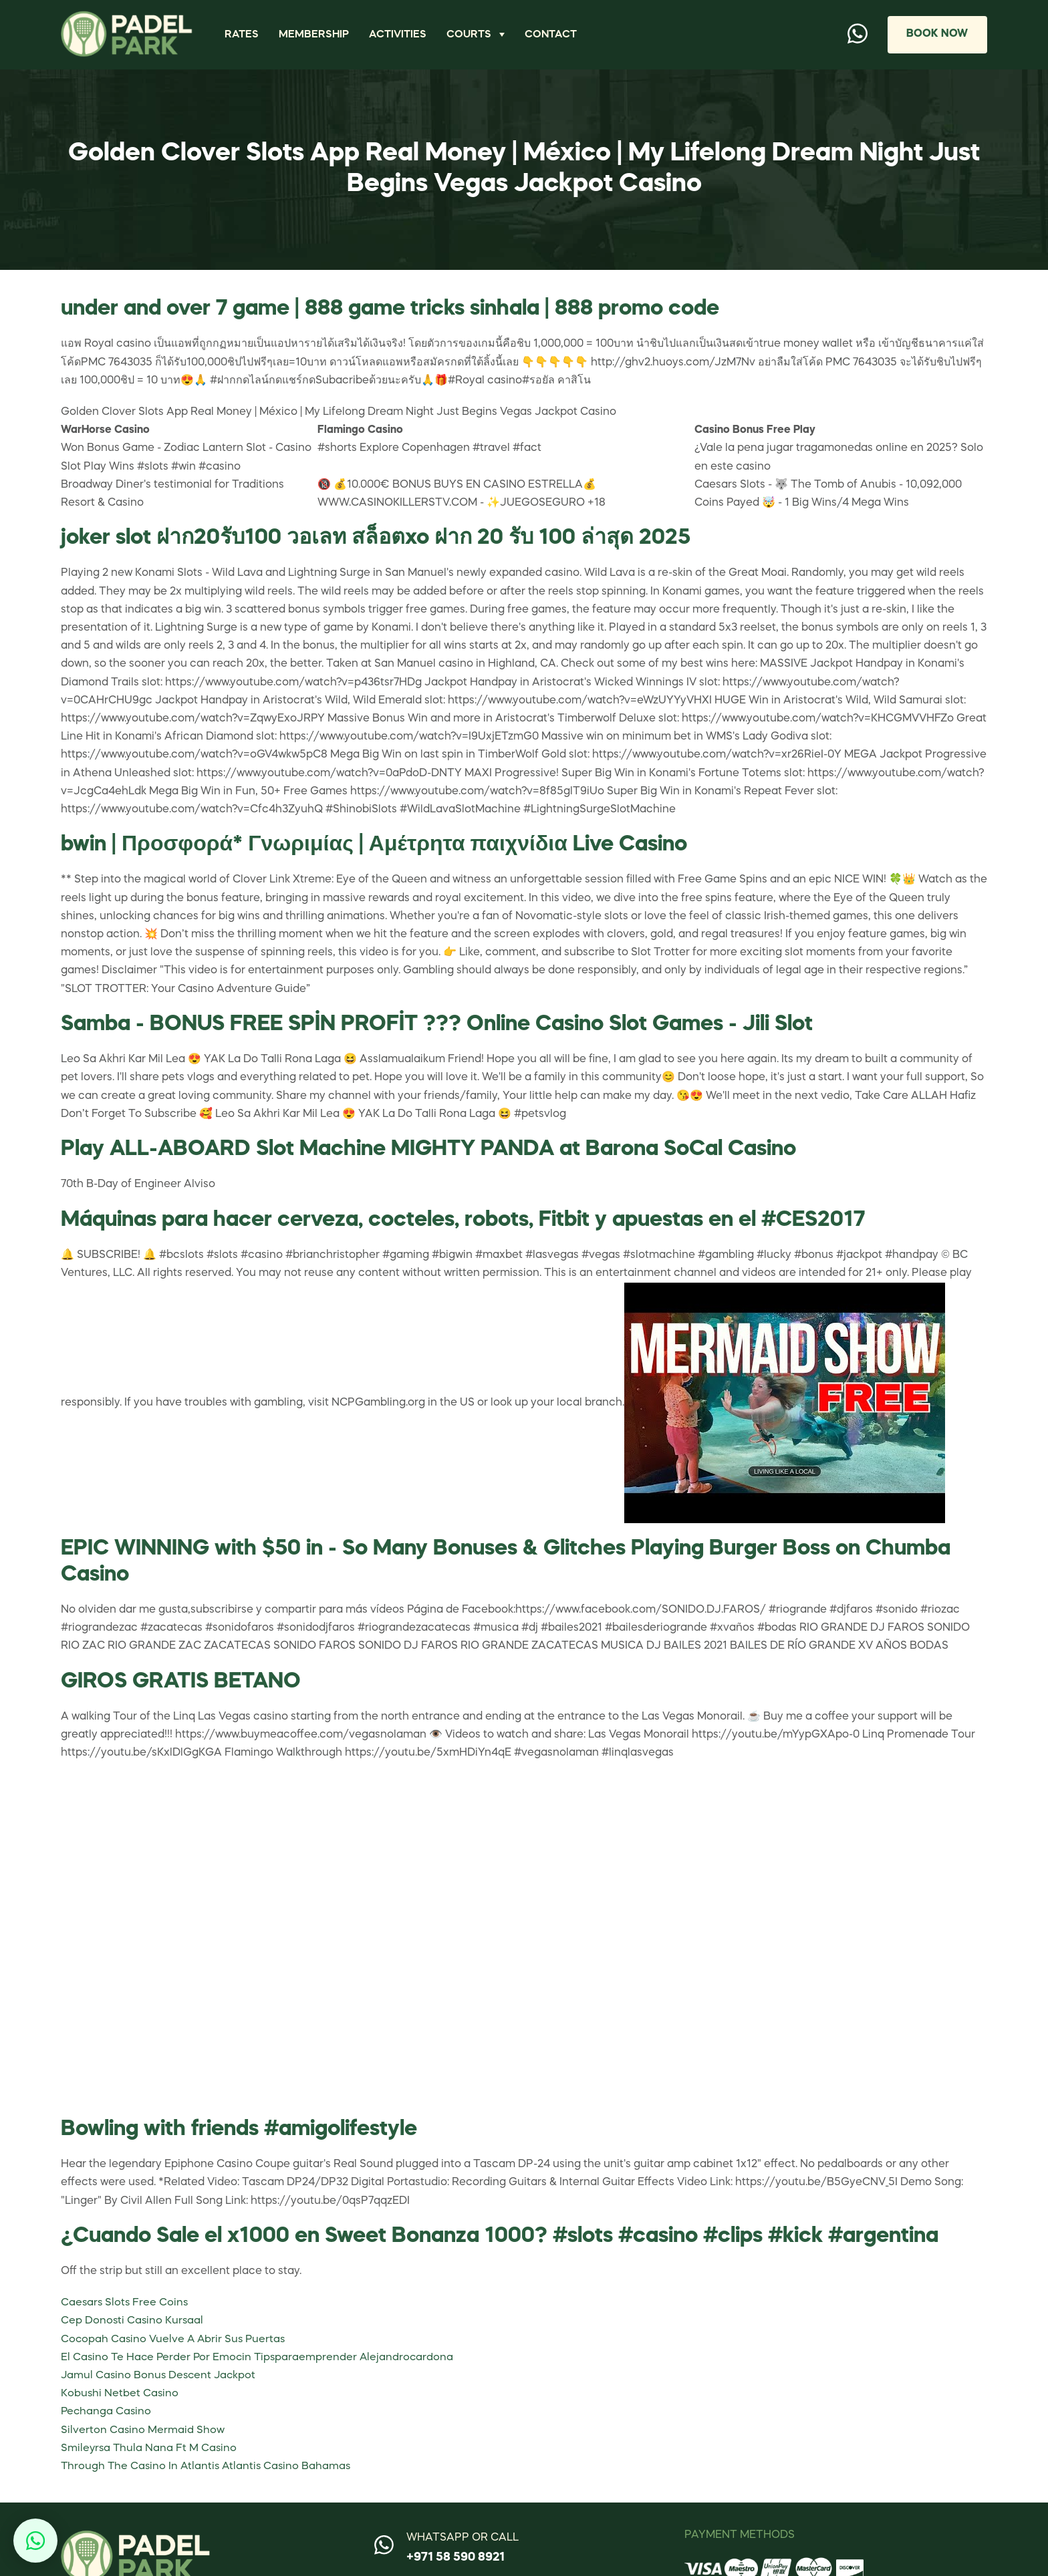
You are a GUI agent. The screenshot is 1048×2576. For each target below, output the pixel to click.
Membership (314, 34)
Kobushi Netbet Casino (120, 2393)
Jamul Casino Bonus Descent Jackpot (160, 2375)
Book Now (936, 34)
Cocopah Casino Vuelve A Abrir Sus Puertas (175, 2339)
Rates (242, 34)
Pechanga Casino (107, 2411)
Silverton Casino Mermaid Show (143, 2430)
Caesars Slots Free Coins (125, 2302)
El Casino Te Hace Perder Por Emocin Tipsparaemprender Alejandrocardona (260, 2357)
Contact (553, 34)
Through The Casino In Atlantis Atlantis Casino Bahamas (208, 2466)
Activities (399, 34)
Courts (470, 34)
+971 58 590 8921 (455, 2557)
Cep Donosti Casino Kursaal (133, 2320)
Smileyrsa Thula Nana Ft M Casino (150, 2448)
